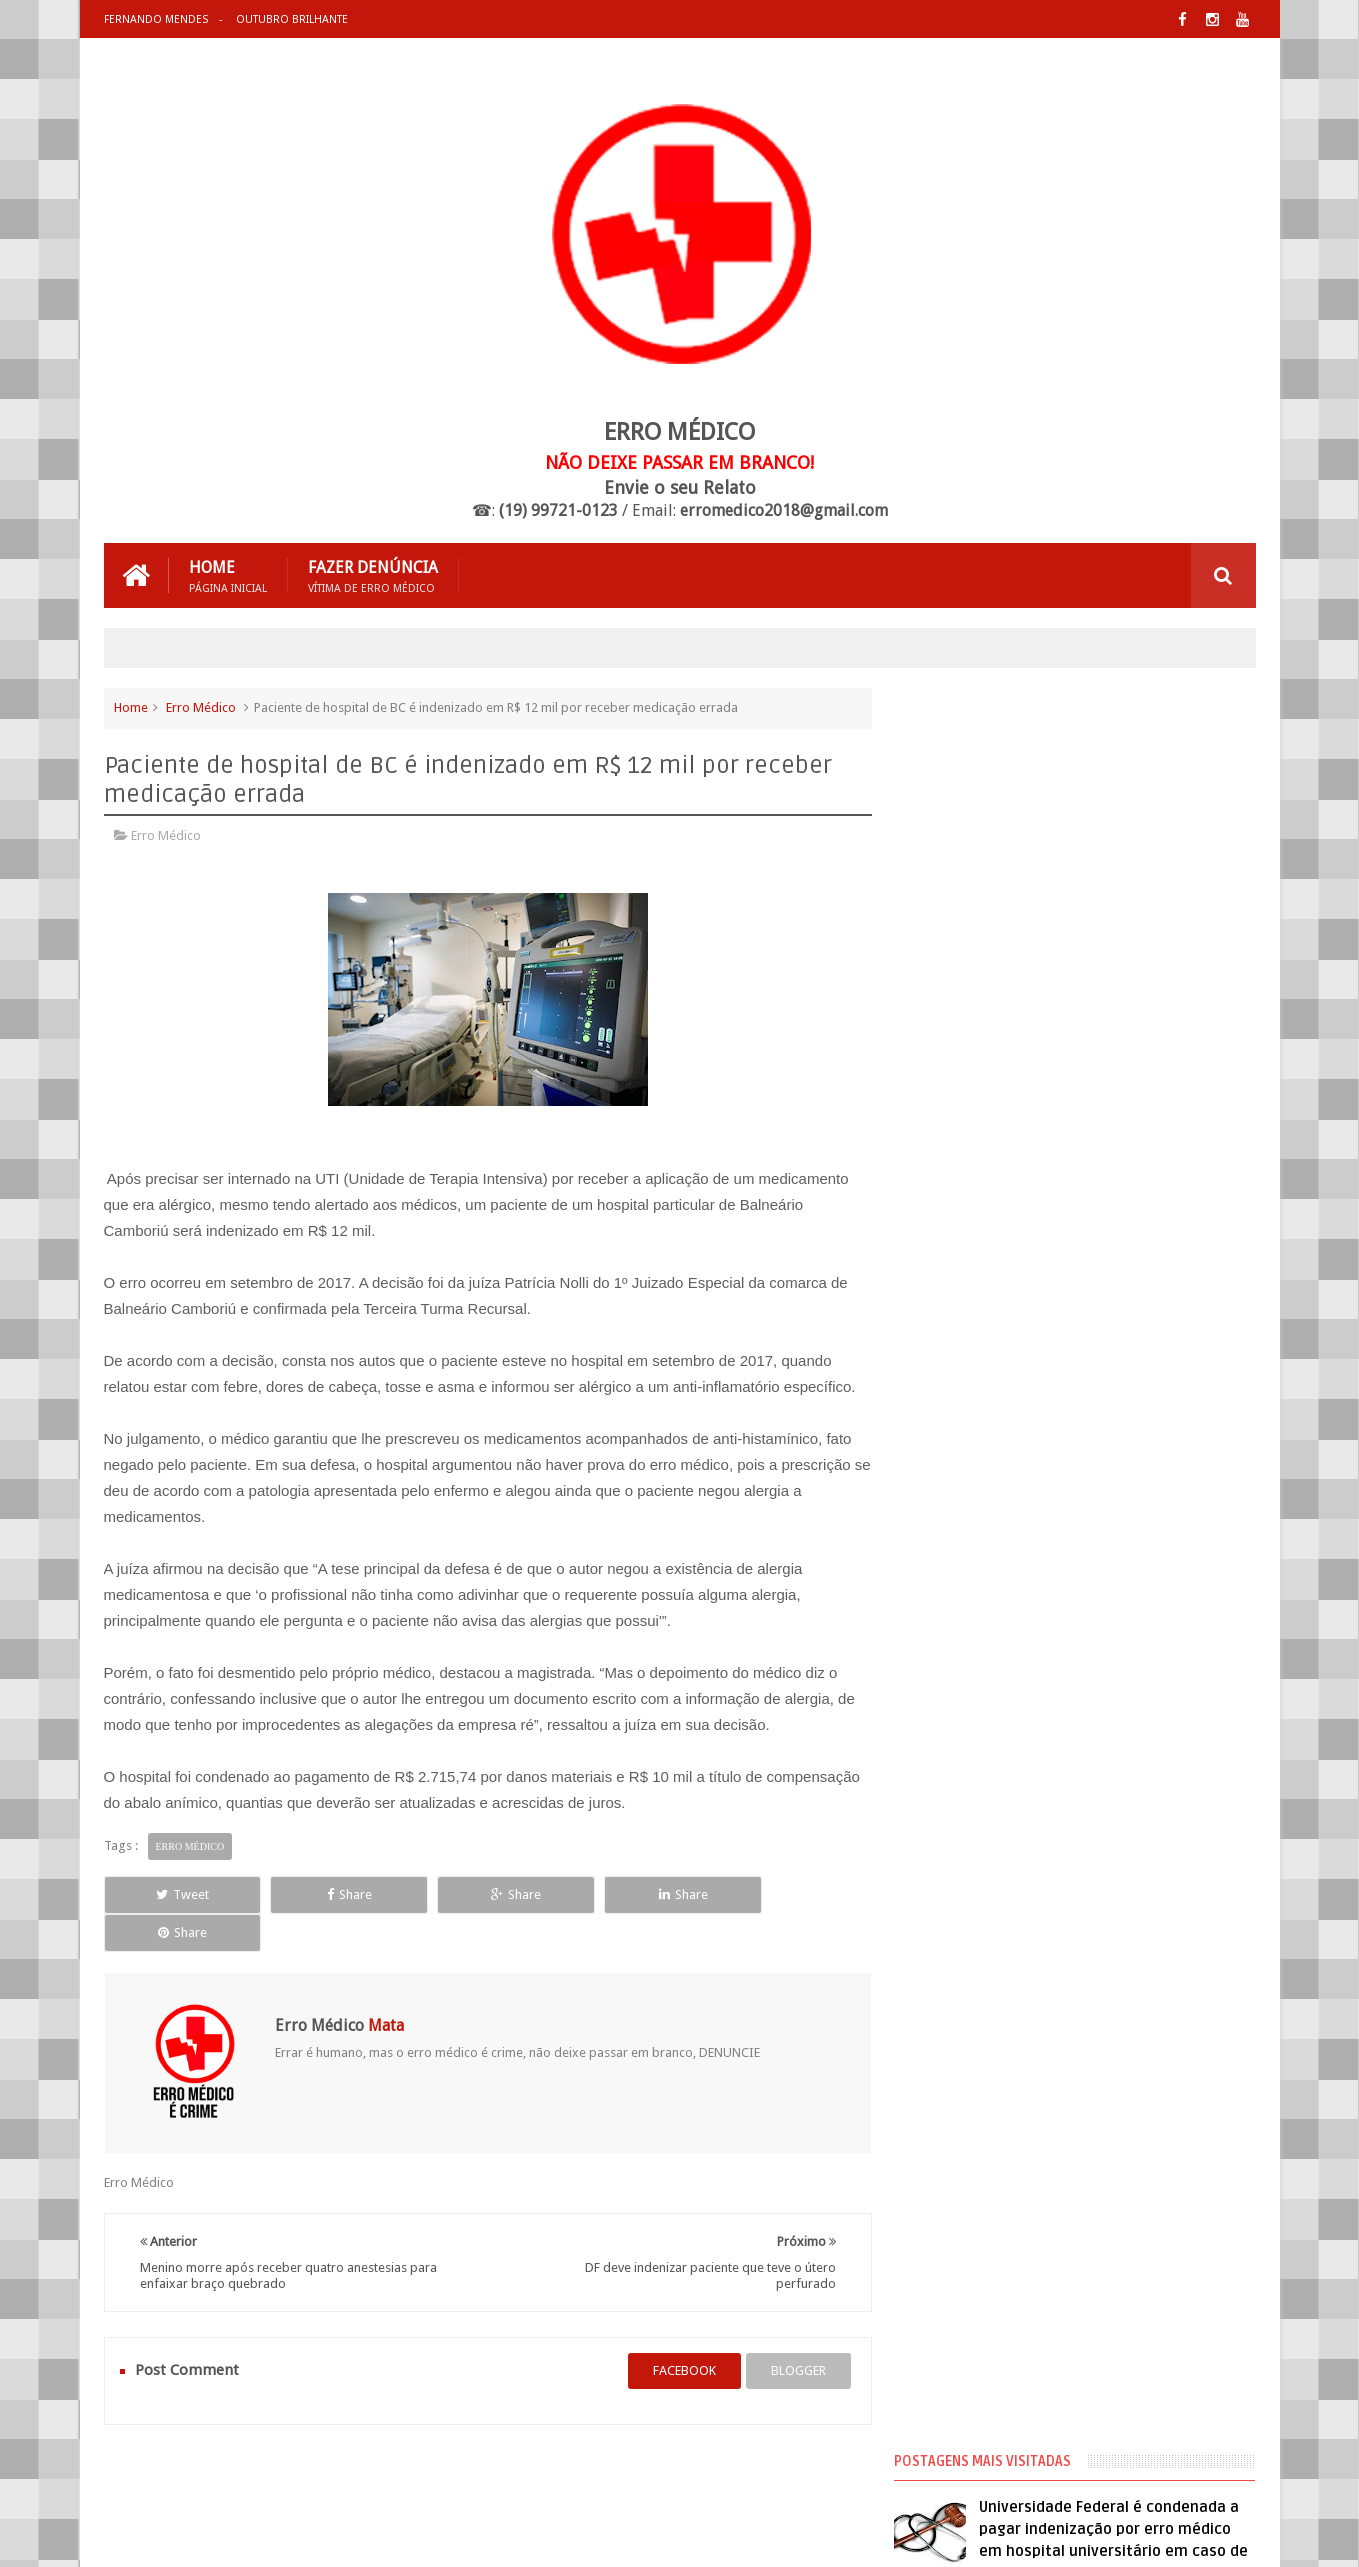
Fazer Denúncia (373, 575)
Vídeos (942, 1401)
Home (228, 575)
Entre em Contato (1186, 2475)
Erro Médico (201, 707)
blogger (790, 2332)
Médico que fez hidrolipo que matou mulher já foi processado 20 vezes (1122, 913)
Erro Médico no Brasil (983, 1293)
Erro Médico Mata (338, 2535)
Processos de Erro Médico (996, 1365)
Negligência (955, 1329)
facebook (676, 2332)
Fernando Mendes (156, 19)
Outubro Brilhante (291, 19)
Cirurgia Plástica (969, 1221)
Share (329, 1894)
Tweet (175, 1894)
